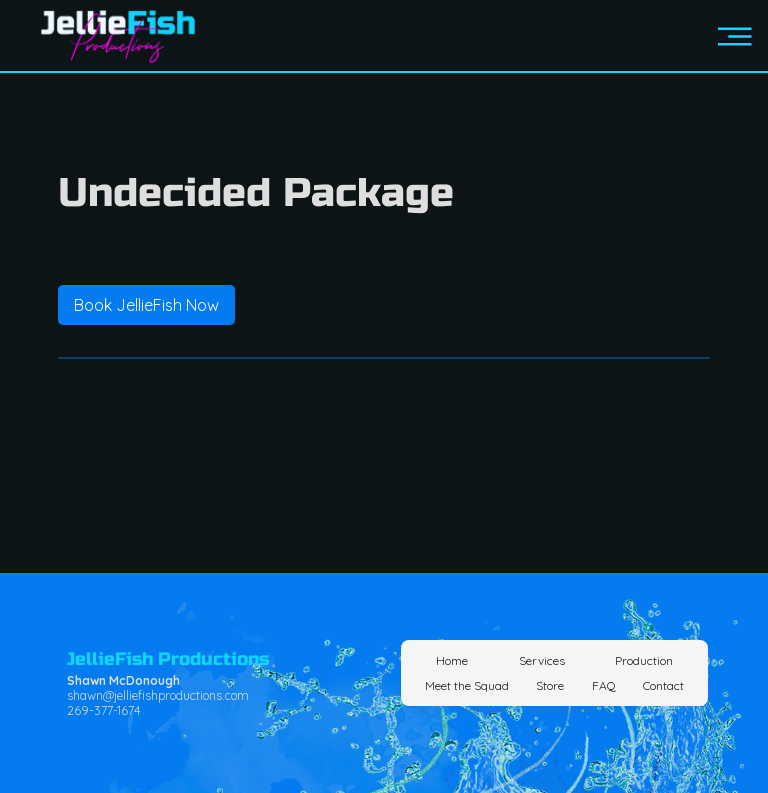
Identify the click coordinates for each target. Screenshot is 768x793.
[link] (146, 305)
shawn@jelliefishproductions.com (158, 695)
